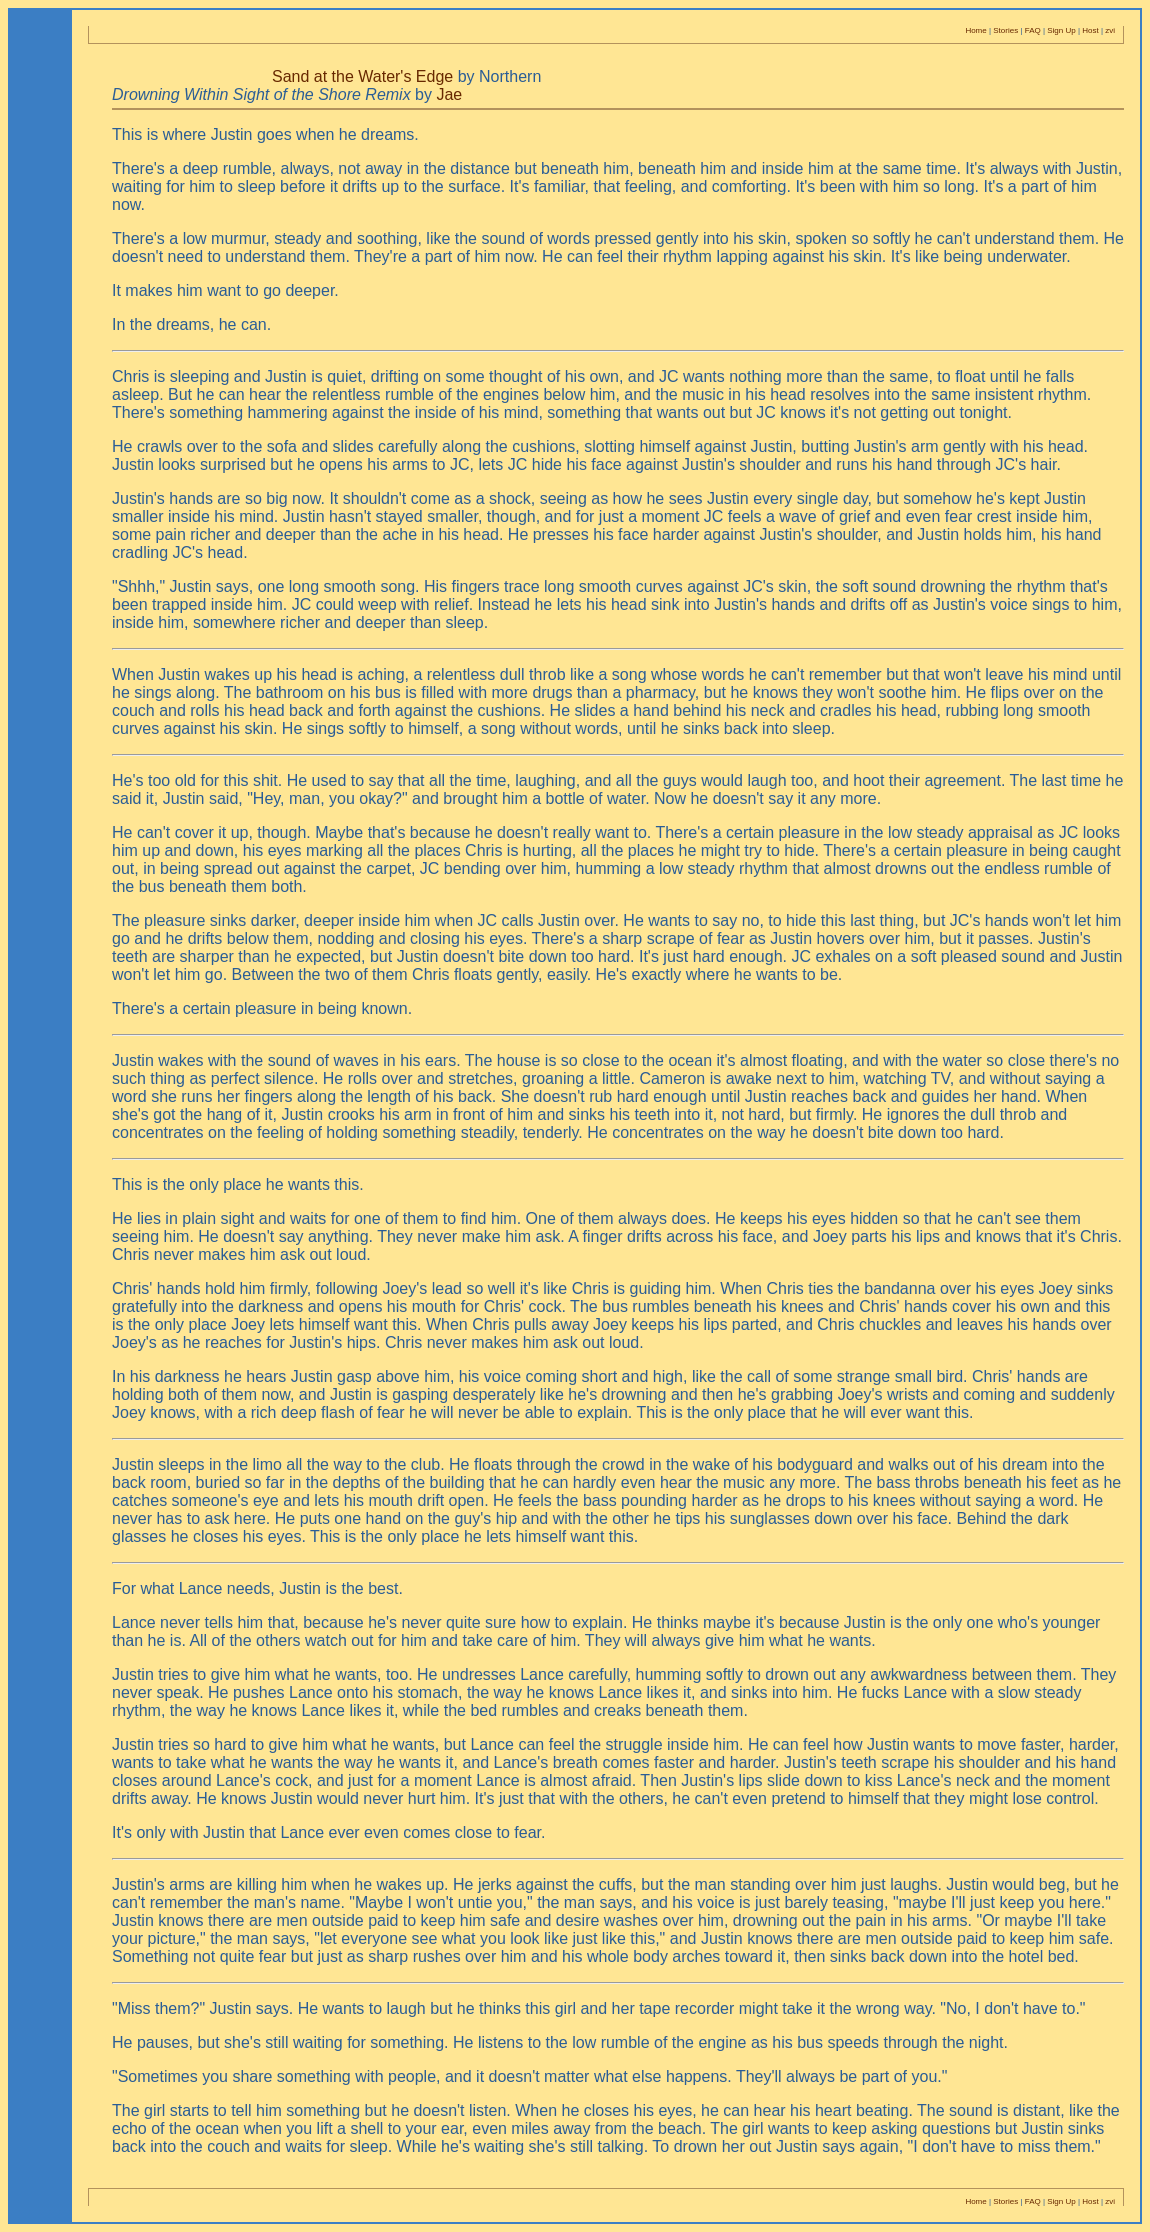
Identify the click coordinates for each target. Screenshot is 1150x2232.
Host (1090, 30)
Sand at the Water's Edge (362, 76)
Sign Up (1061, 30)
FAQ (1033, 30)
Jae (449, 94)
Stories (1005, 30)
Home (975, 30)
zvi (1110, 30)
